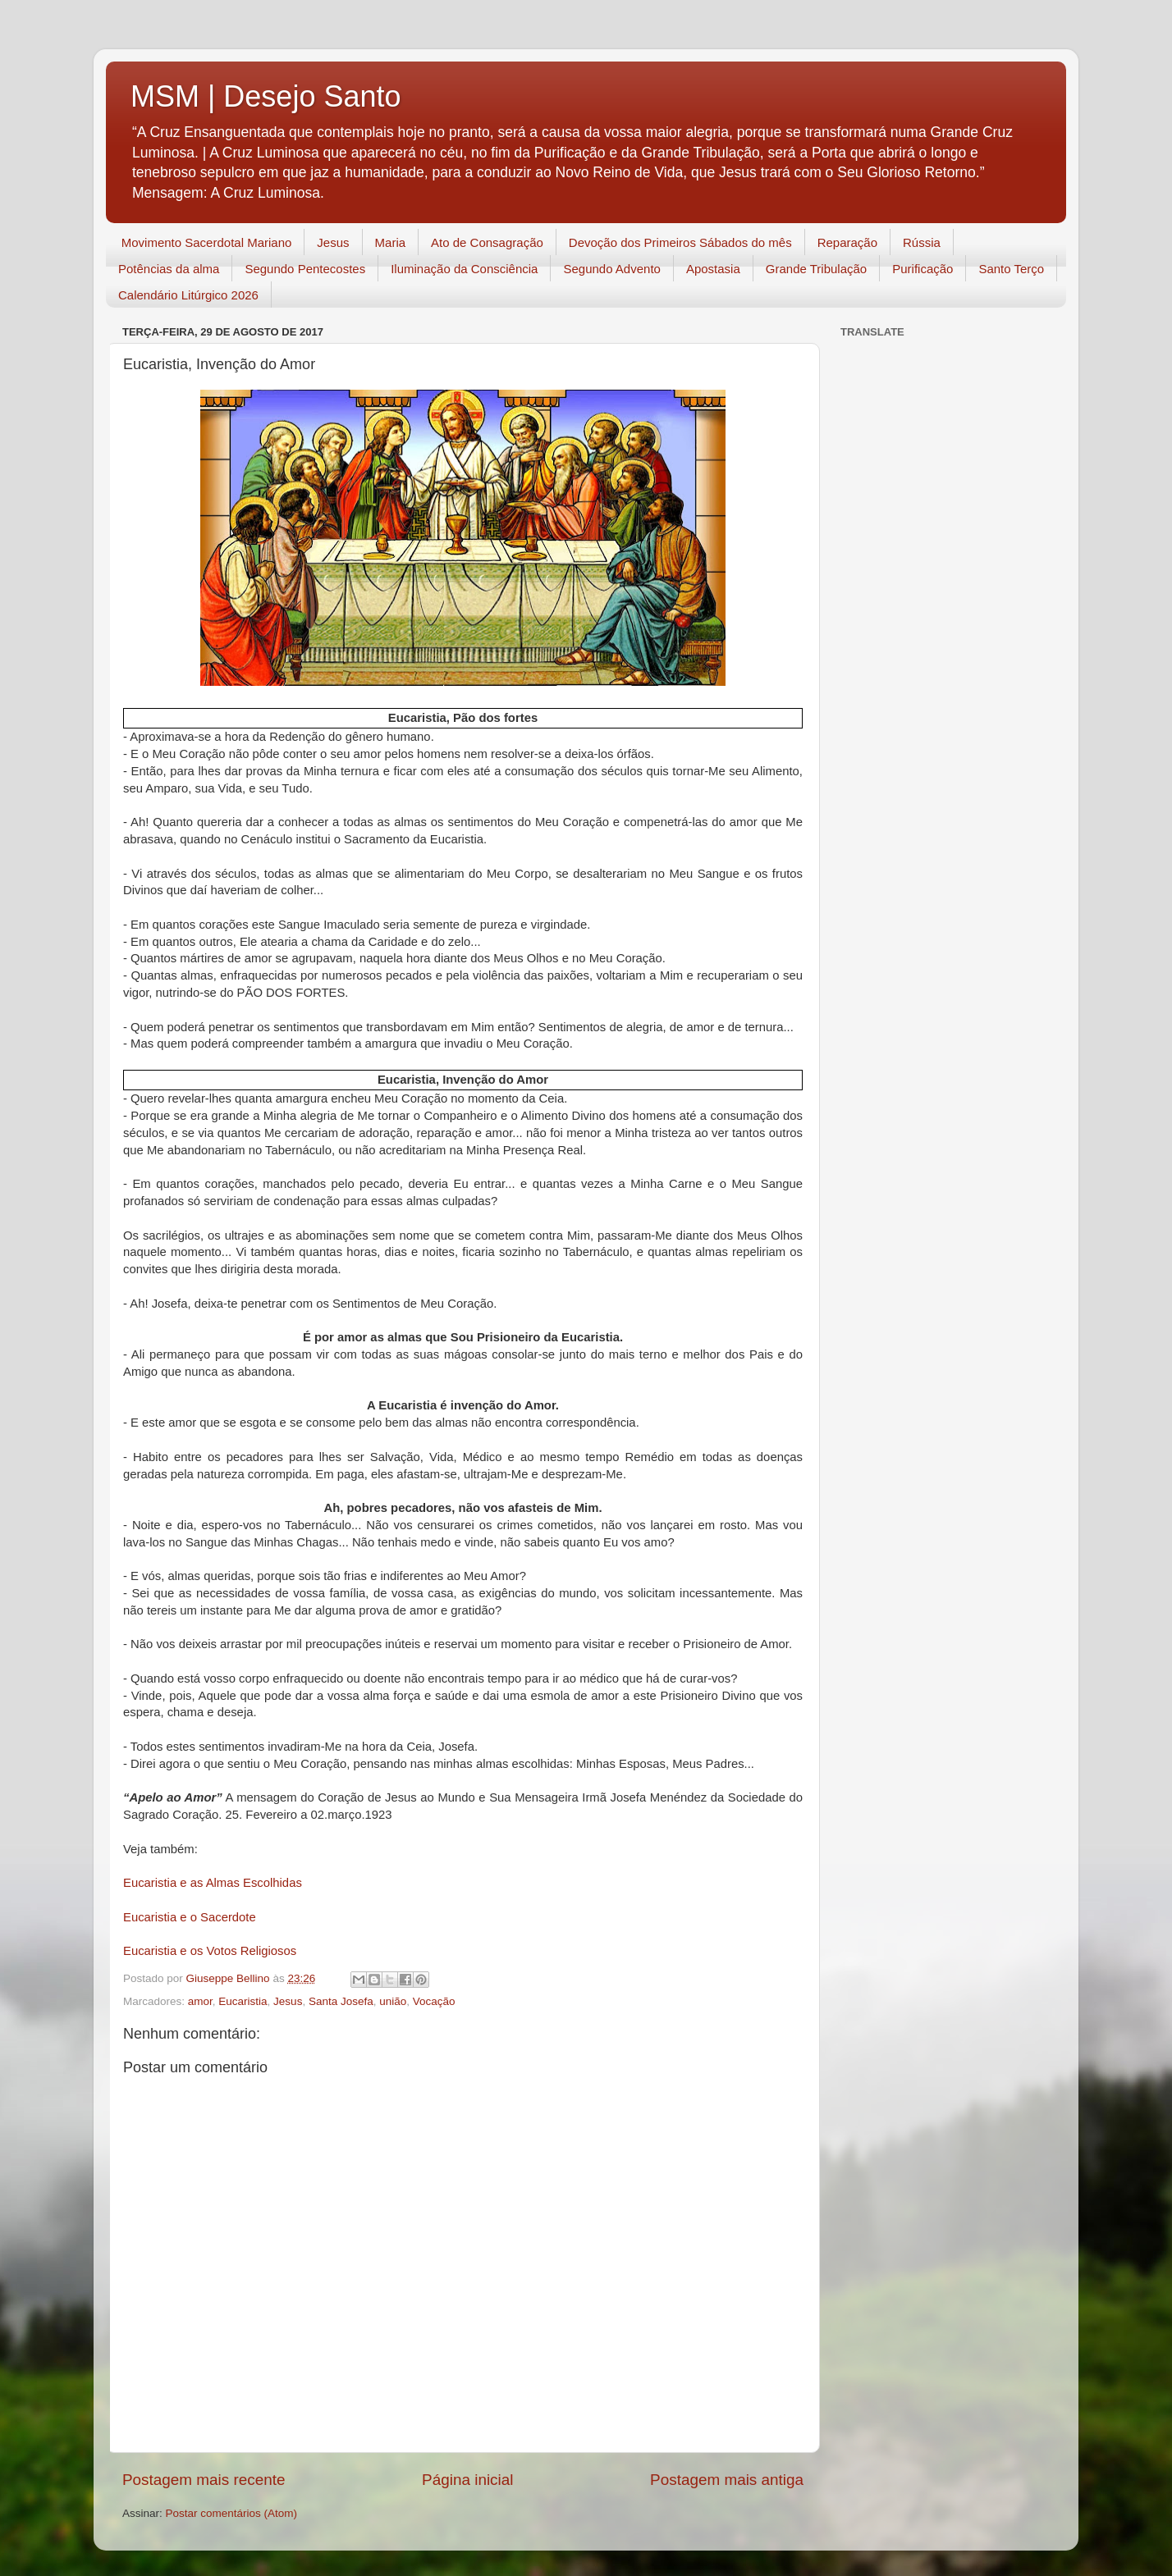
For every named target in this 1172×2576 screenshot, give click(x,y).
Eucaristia (242, 2001)
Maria (390, 242)
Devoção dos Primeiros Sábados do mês (680, 242)
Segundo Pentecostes (305, 269)
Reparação (847, 242)
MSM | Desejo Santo (265, 96)
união (392, 2001)
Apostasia (713, 269)
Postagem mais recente (203, 2479)
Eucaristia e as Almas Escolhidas (212, 1882)
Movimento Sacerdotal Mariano (206, 242)
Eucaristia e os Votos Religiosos (209, 1950)
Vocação (434, 2001)
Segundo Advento (611, 269)
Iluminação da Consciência (464, 269)
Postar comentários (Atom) (232, 2513)
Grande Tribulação (816, 269)
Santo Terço (1011, 269)
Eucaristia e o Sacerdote (189, 1917)
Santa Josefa (341, 2001)
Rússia (922, 242)
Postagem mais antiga (726, 2479)
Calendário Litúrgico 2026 (188, 295)
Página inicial (467, 2479)
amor (200, 2001)
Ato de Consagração (487, 242)
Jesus (333, 242)
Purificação (922, 269)
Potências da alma (168, 269)
